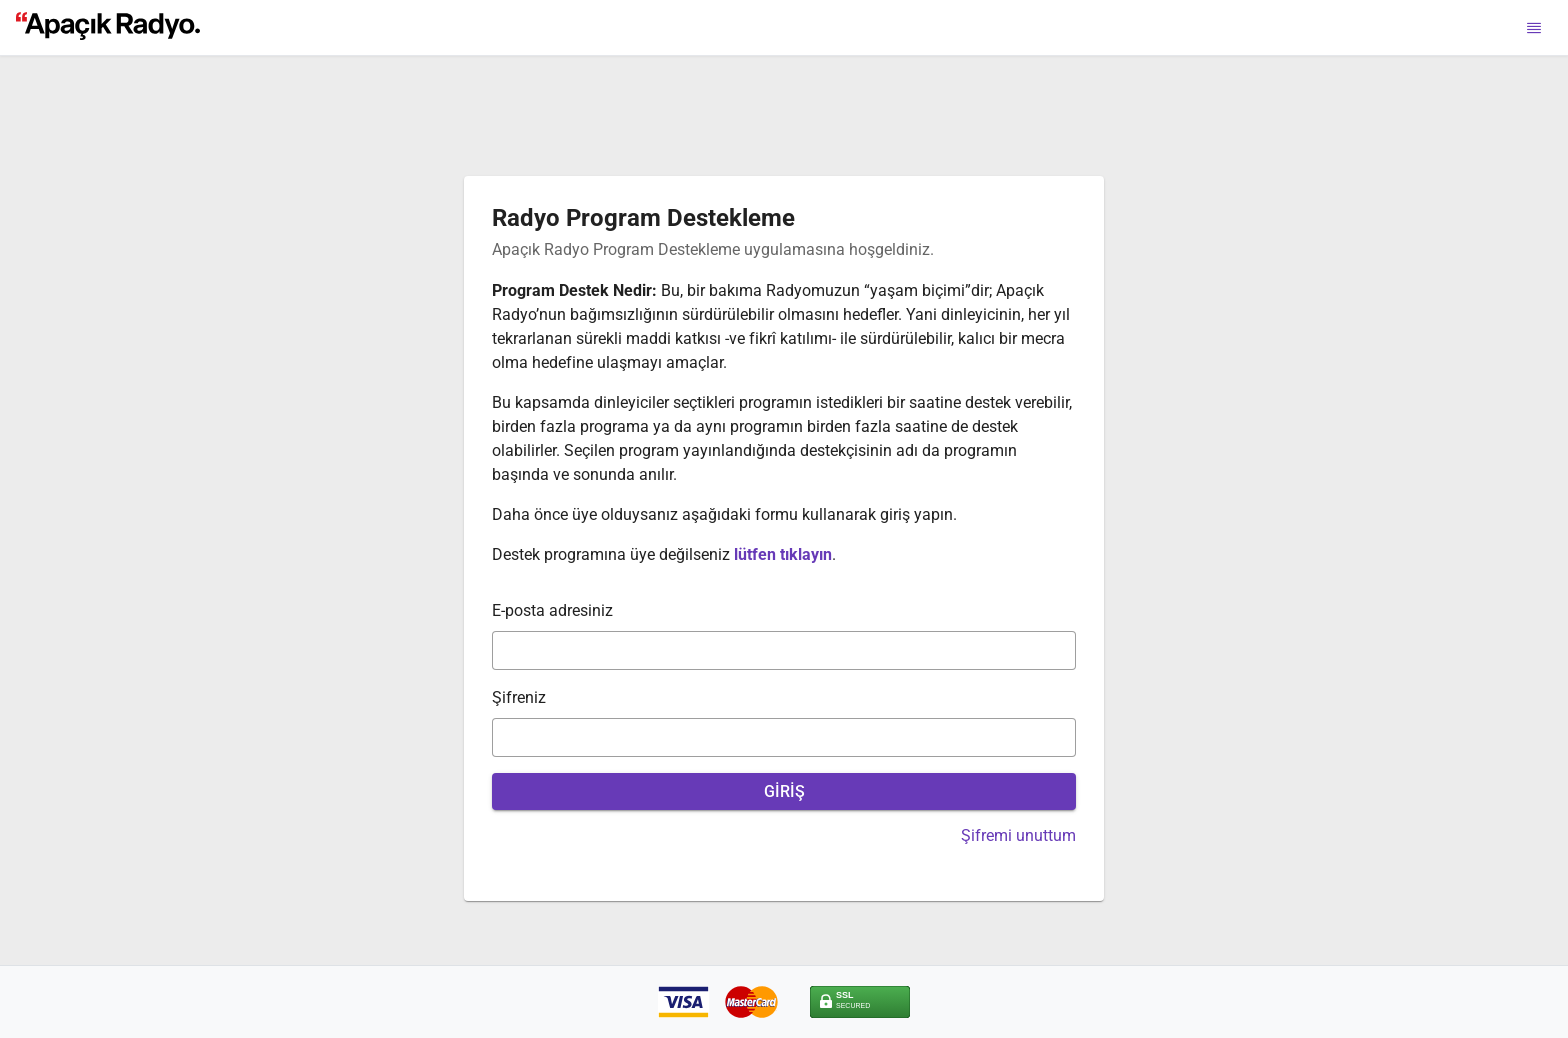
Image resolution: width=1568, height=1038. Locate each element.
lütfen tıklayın (783, 554)
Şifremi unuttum (1018, 835)
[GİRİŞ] (784, 791)
